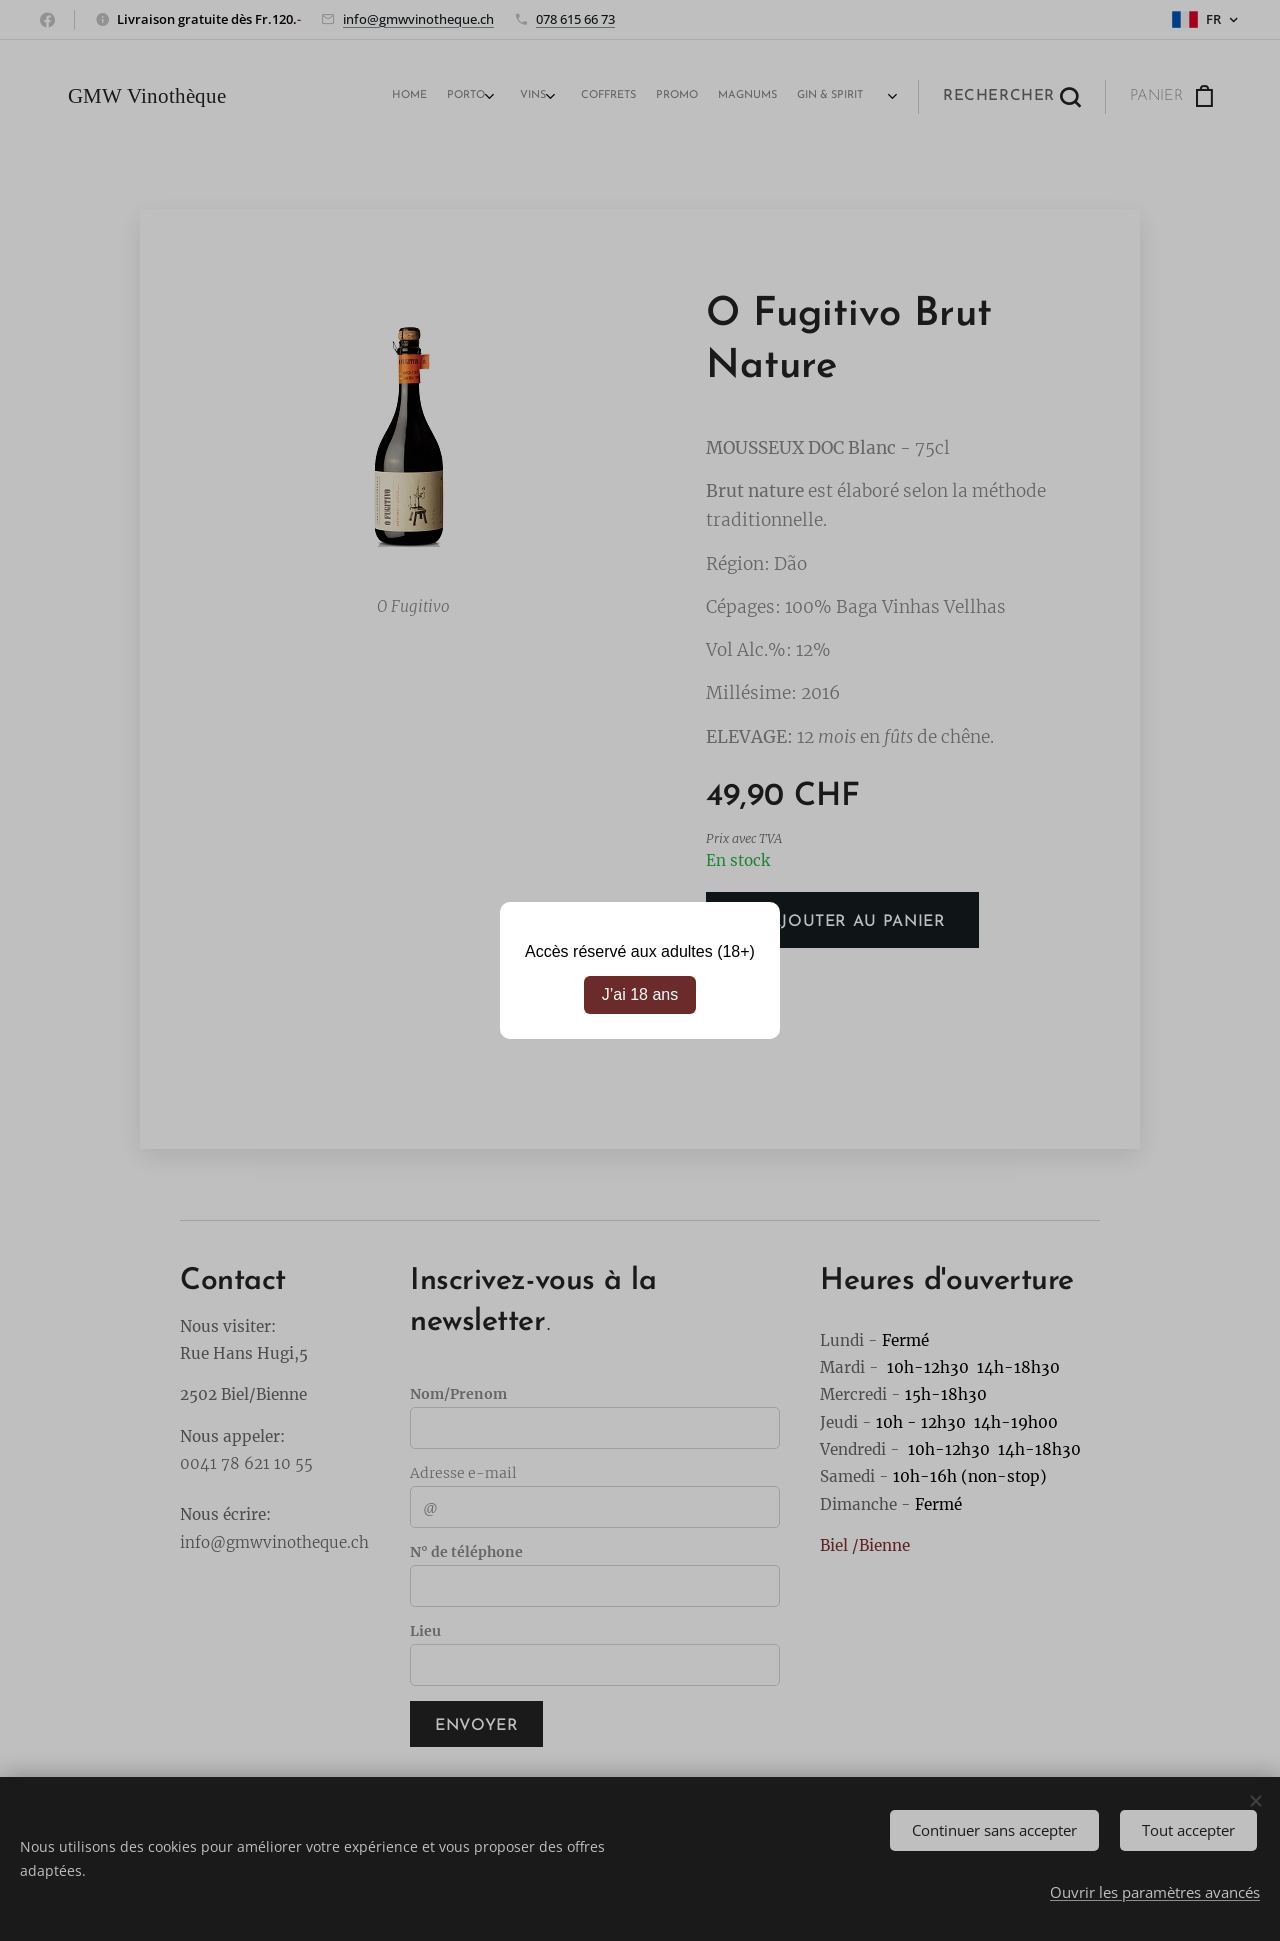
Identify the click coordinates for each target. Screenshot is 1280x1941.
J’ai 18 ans (640, 994)
